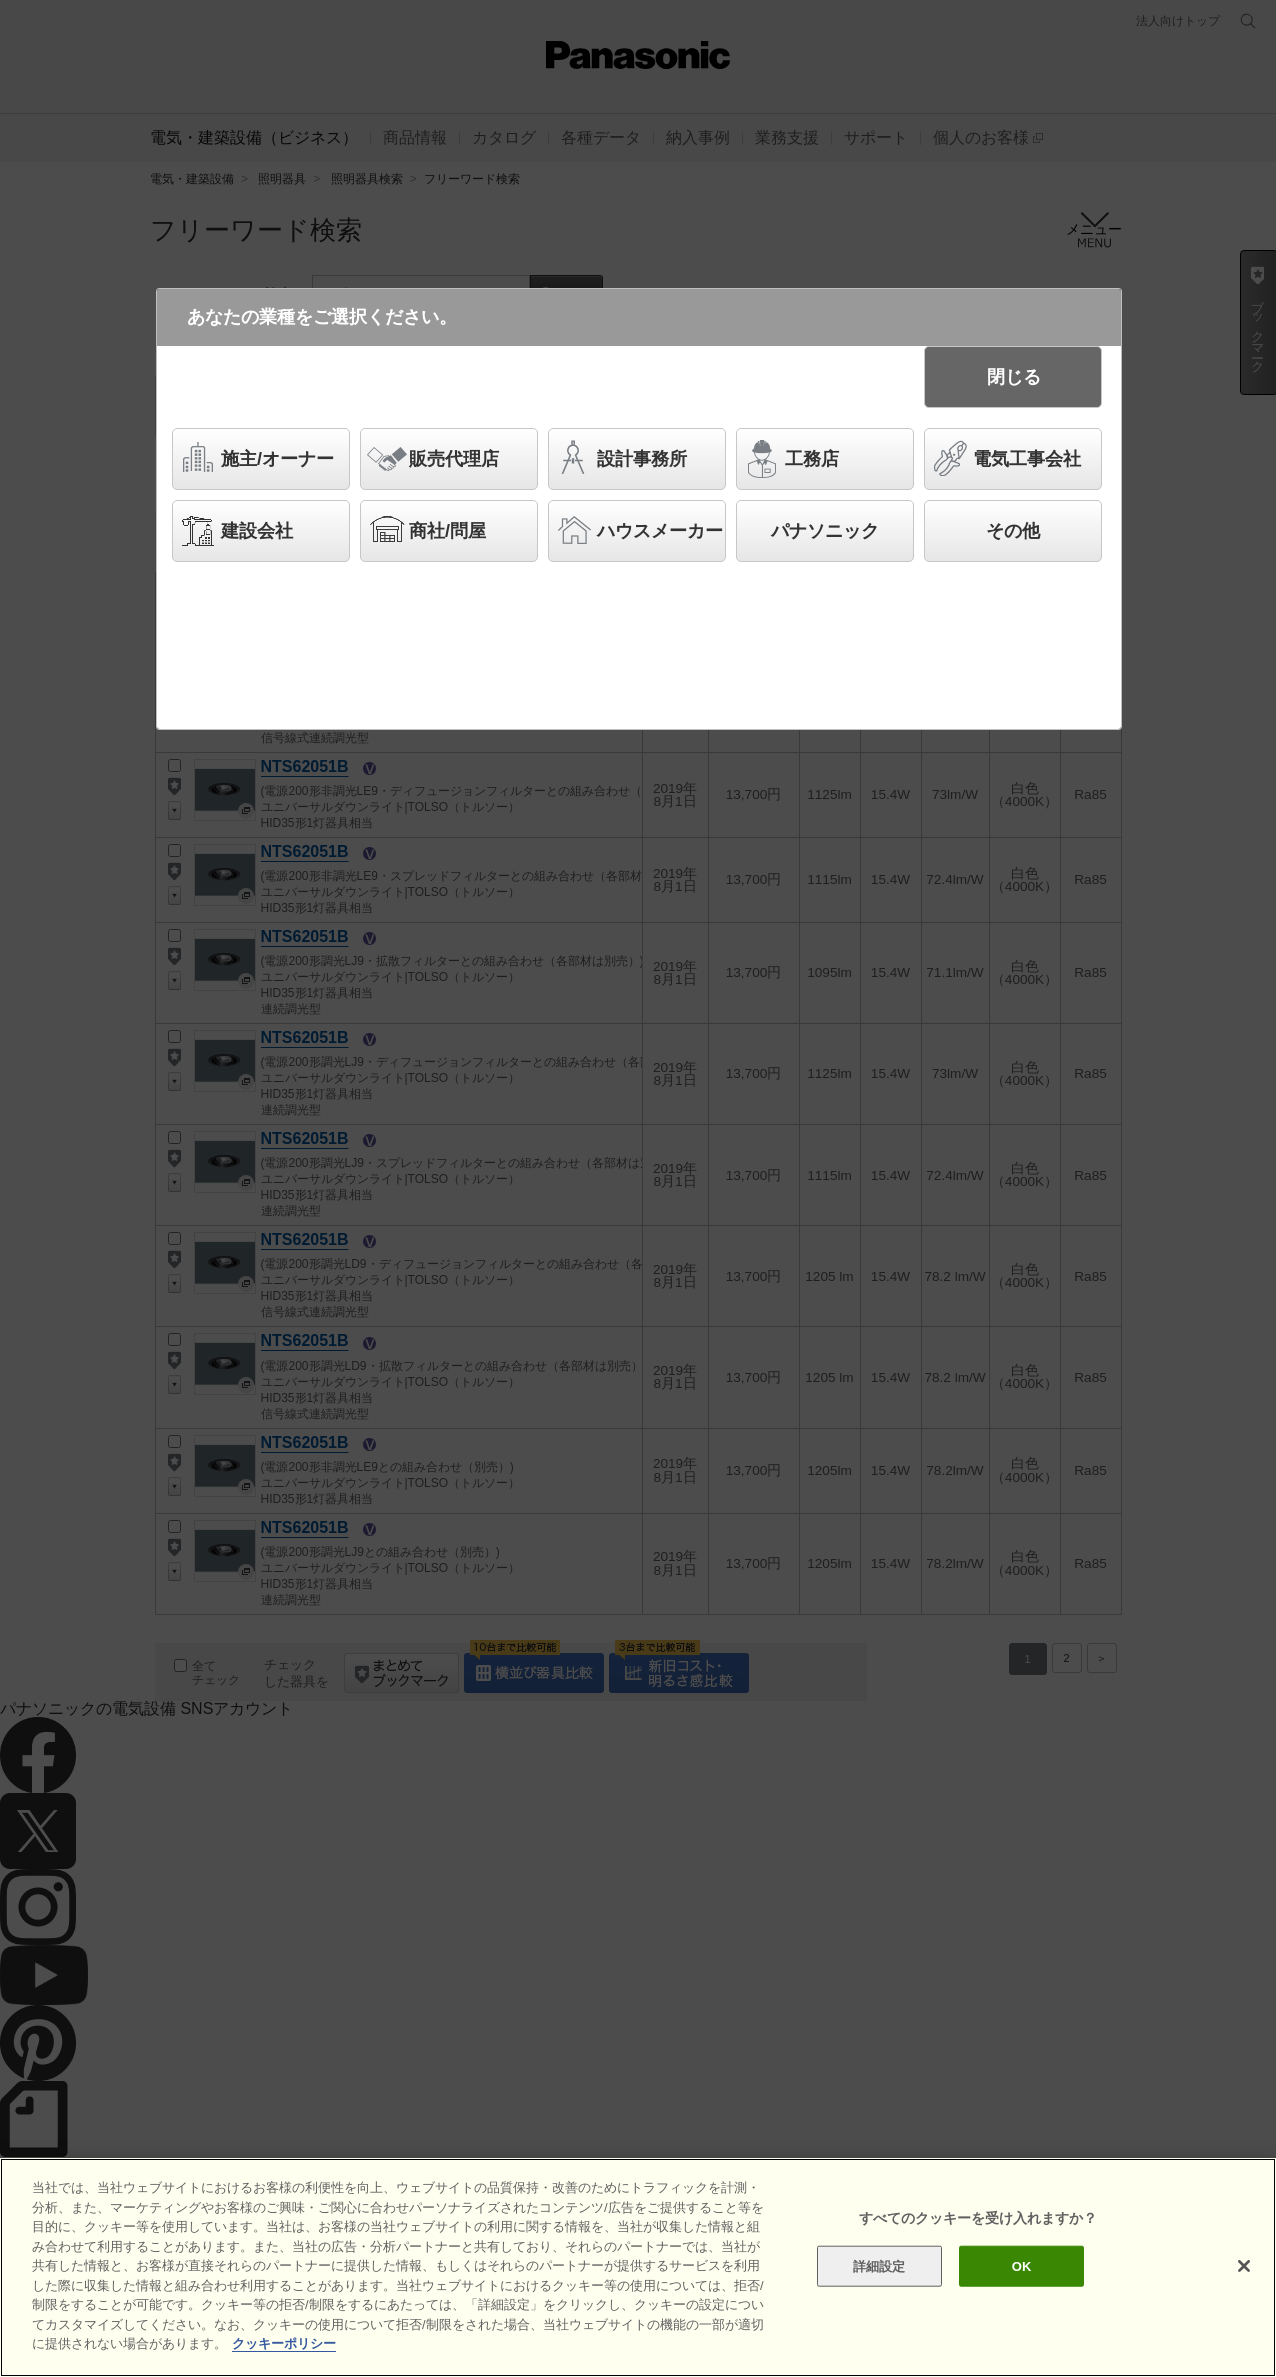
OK (1022, 2265)
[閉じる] (1244, 2266)
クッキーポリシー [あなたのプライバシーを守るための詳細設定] (284, 2343)
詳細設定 (879, 2265)
